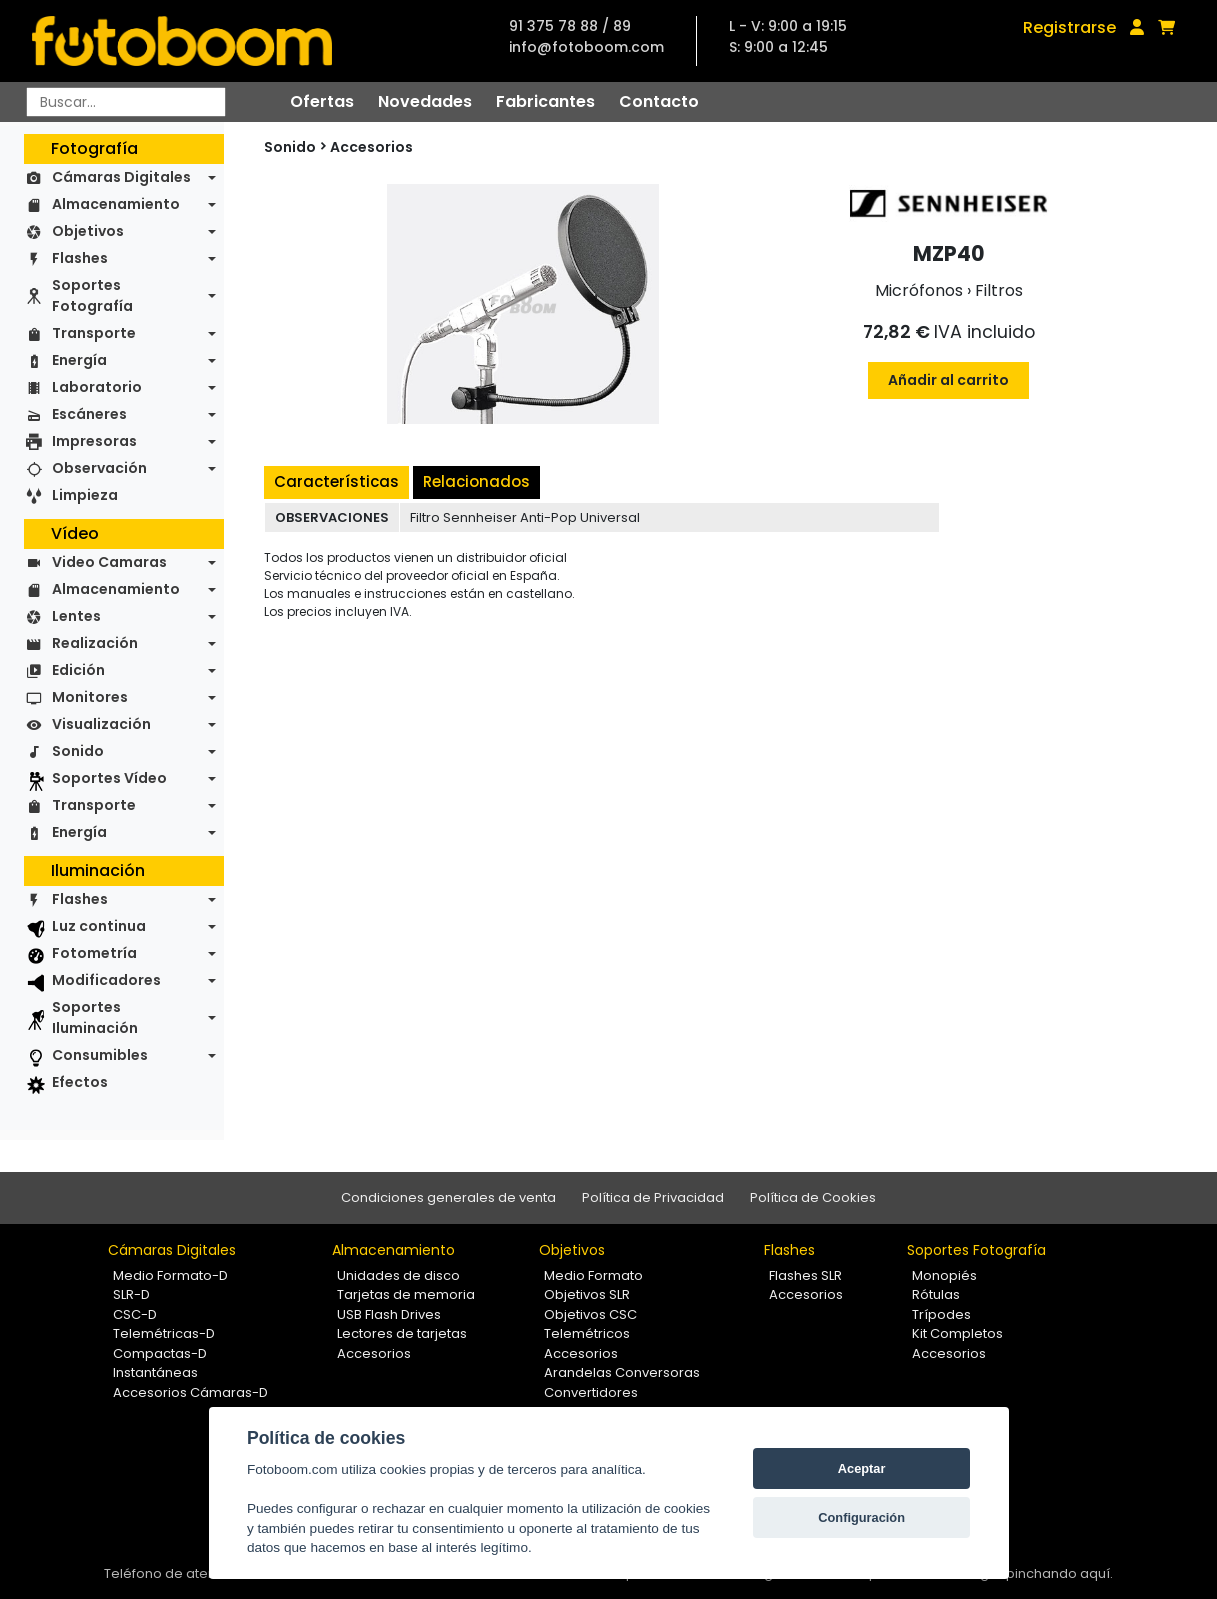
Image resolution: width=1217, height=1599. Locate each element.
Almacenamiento (116, 204)
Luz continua (99, 926)
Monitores (90, 697)
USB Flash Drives (389, 1314)
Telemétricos (587, 1333)
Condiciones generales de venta (448, 1197)
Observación (99, 468)
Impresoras (94, 441)
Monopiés (944, 1275)
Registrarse (1069, 27)
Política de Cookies (813, 1197)
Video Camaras (109, 562)
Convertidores (591, 1392)
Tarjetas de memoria (406, 1294)
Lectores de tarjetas (402, 1333)
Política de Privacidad (653, 1197)
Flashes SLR (805, 1275)
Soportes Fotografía (92, 295)
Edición (78, 670)
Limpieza (85, 495)
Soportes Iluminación (95, 1017)
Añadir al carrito (948, 380)
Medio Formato (593, 1275)
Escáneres (89, 414)
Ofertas (322, 101)
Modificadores (106, 980)
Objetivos (88, 231)
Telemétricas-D (164, 1333)
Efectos (80, 1082)
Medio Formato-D (170, 1275)
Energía (79, 360)
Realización (95, 643)
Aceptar (862, 1468)
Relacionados (476, 481)
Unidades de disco (398, 1275)
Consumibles (100, 1055)
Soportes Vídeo (109, 778)
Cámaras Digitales (121, 177)
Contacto (659, 101)
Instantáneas (155, 1372)
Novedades (425, 101)
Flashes (80, 258)
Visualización (101, 724)
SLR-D (131, 1294)
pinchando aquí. (1059, 1573)
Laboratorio (97, 387)
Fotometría (94, 953)
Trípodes (941, 1314)
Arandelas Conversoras (622, 1372)
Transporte (94, 333)
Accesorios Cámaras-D (190, 1392)
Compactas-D (160, 1353)
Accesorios (371, 147)
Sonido (78, 751)
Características (336, 481)
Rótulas (936, 1294)
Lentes (76, 616)
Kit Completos (957, 1333)
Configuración (861, 1517)
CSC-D (135, 1314)
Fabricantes (545, 101)
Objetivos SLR (587, 1294)
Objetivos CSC (590, 1314)
